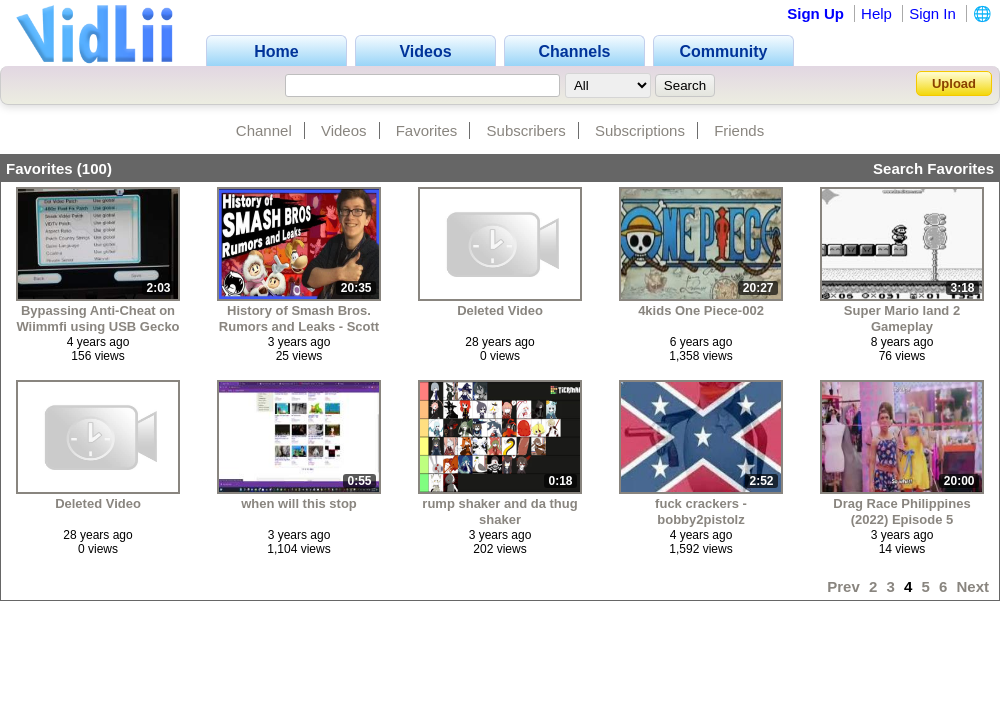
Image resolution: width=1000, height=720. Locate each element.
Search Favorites (933, 168)
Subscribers (526, 130)
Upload (954, 83)
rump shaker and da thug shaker (499, 511)
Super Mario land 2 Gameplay (902, 318)
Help (876, 13)
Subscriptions (640, 130)
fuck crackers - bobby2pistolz (701, 511)
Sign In (932, 13)
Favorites (427, 130)
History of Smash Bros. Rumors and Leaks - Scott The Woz (299, 318)
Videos (344, 130)
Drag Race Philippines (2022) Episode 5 (901, 511)
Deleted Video (500, 310)
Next (972, 586)
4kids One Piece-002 (701, 310)
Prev (843, 586)
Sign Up (815, 13)
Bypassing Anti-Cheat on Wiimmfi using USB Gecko (97, 318)
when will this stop (299, 503)
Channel (264, 130)
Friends (739, 130)
